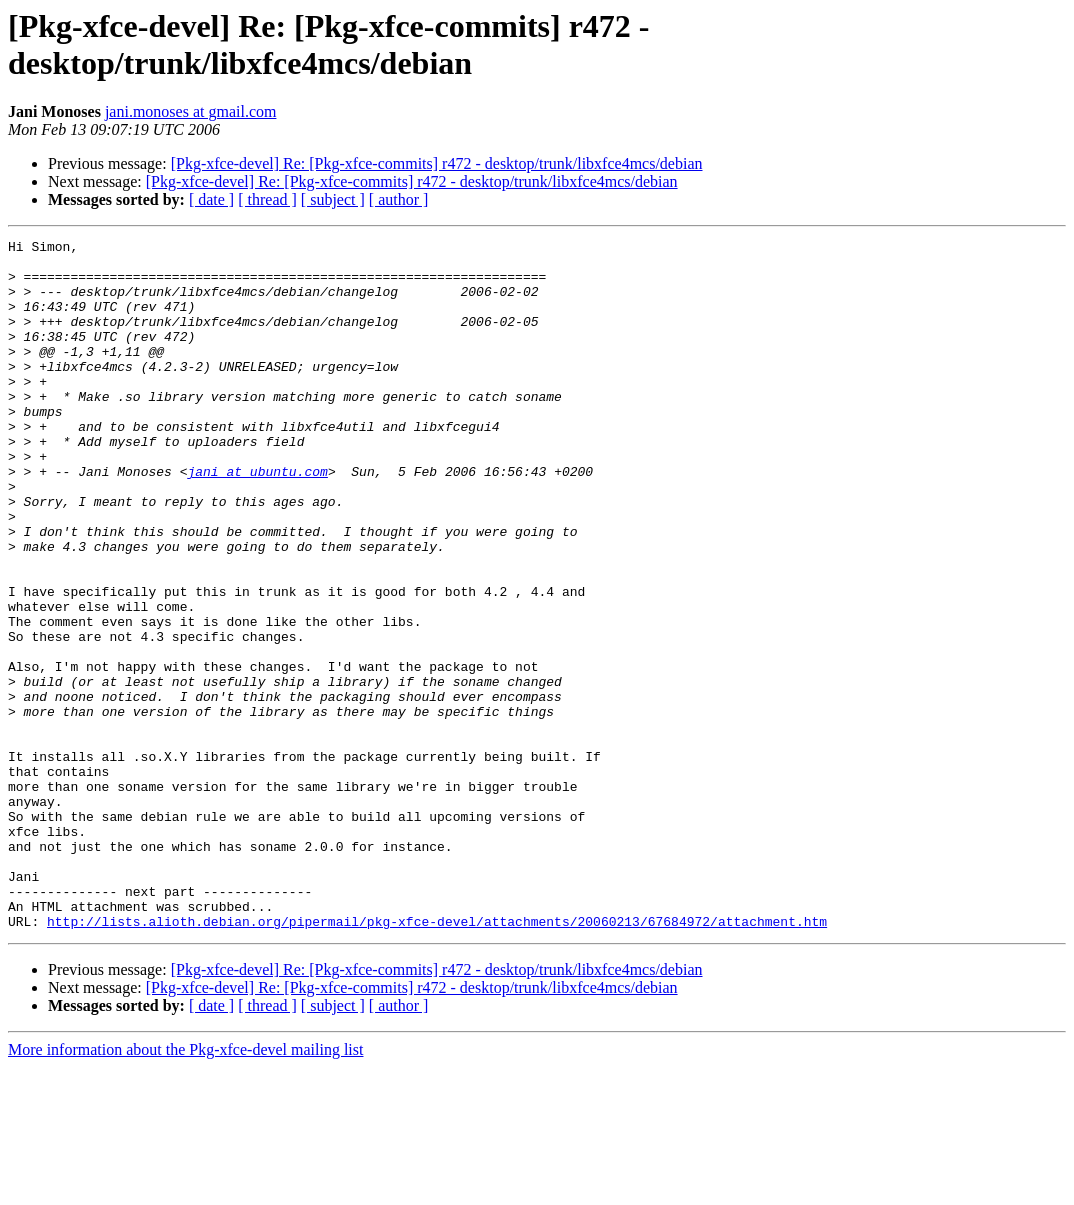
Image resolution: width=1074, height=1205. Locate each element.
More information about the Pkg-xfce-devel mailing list (185, 1187)
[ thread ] (267, 199)
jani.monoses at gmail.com (191, 111)
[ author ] (399, 199)
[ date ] (211, 199)
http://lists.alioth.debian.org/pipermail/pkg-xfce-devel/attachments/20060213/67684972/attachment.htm (437, 1059)
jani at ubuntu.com (257, 519)
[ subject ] (333, 199)
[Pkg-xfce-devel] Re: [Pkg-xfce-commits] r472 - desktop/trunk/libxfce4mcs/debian (437, 163)
